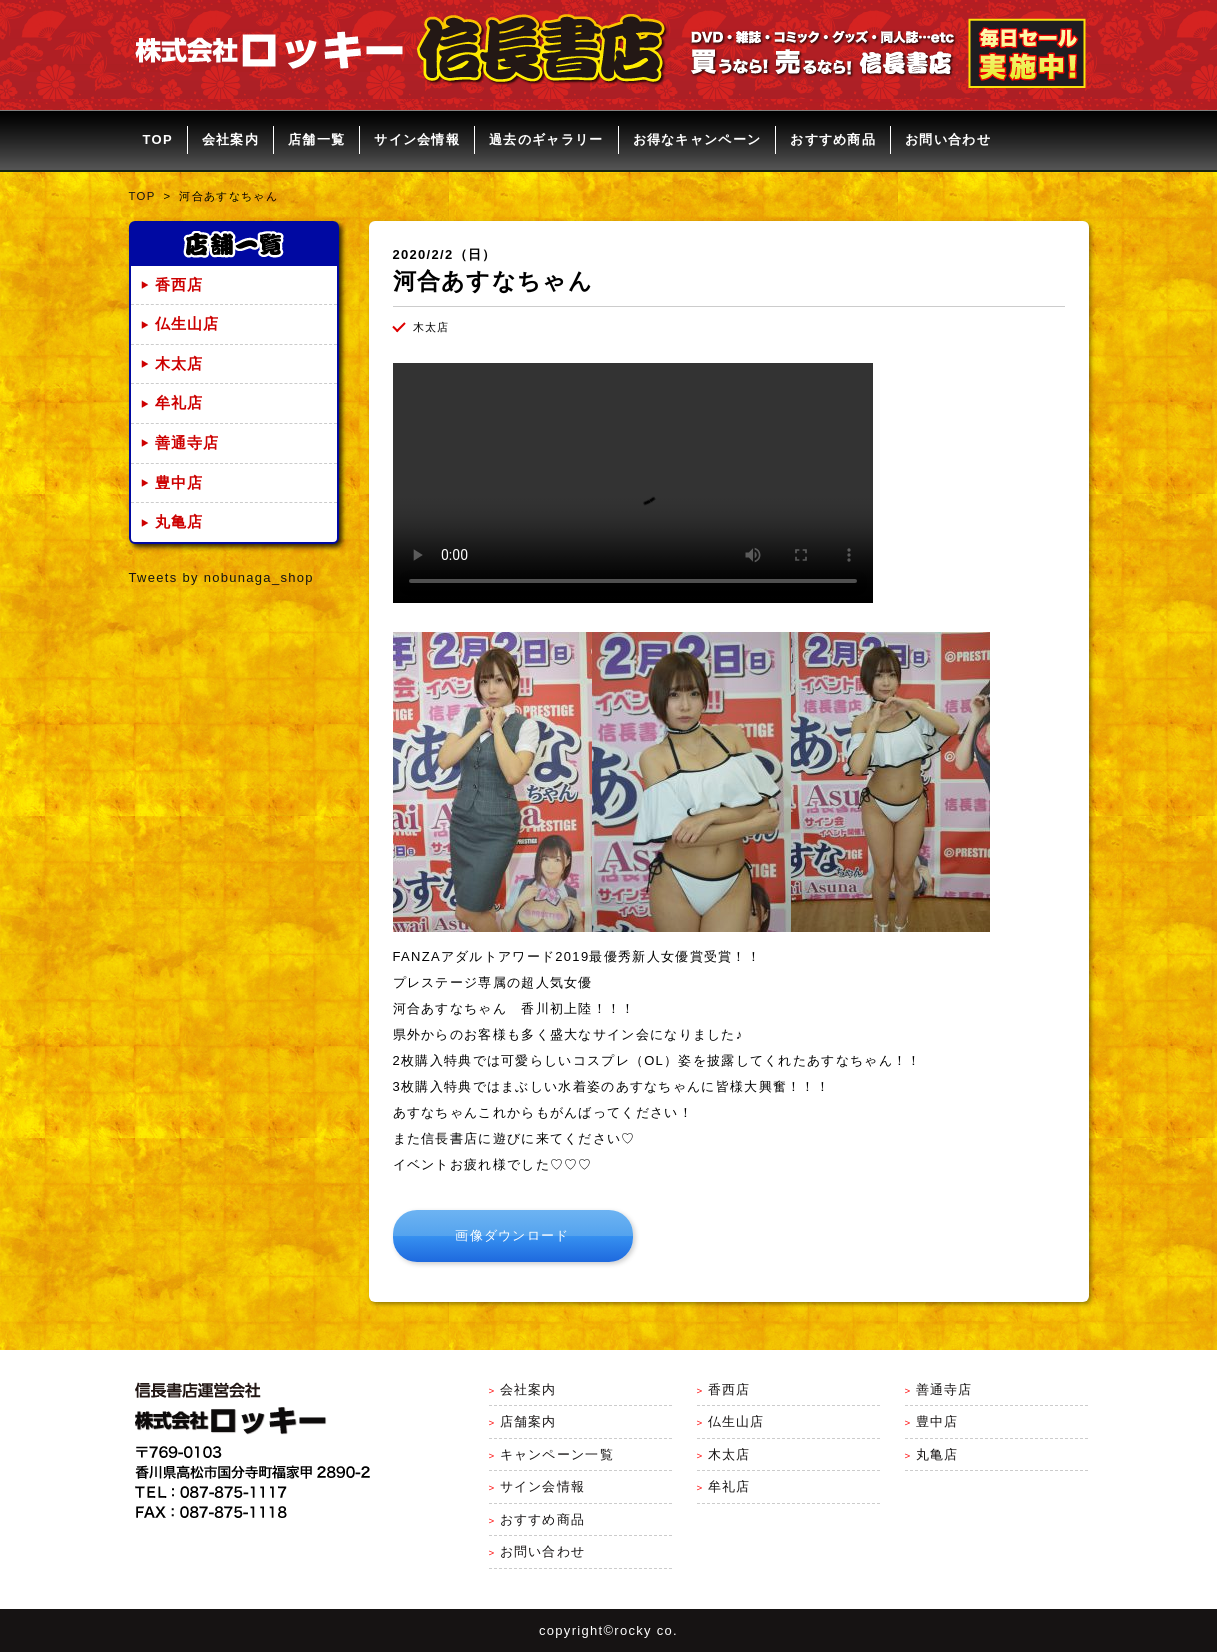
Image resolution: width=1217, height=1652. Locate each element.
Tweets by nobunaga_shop (221, 577)
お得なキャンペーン (697, 139)
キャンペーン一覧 (557, 1454)
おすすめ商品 (833, 139)
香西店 (179, 285)
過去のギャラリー (546, 139)
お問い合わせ (948, 139)
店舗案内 (528, 1421)
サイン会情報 (417, 139)
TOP (158, 139)
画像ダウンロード (512, 1235)
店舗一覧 (316, 139)
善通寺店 (187, 443)
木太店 (179, 364)
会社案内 (230, 139)
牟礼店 (179, 403)
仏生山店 (187, 324)
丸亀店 (179, 522)
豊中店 (179, 483)
